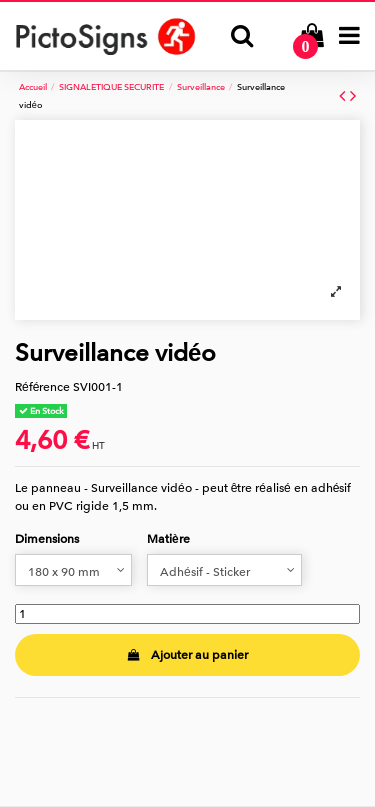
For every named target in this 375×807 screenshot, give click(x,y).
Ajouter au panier (187, 655)
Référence (42, 387)
